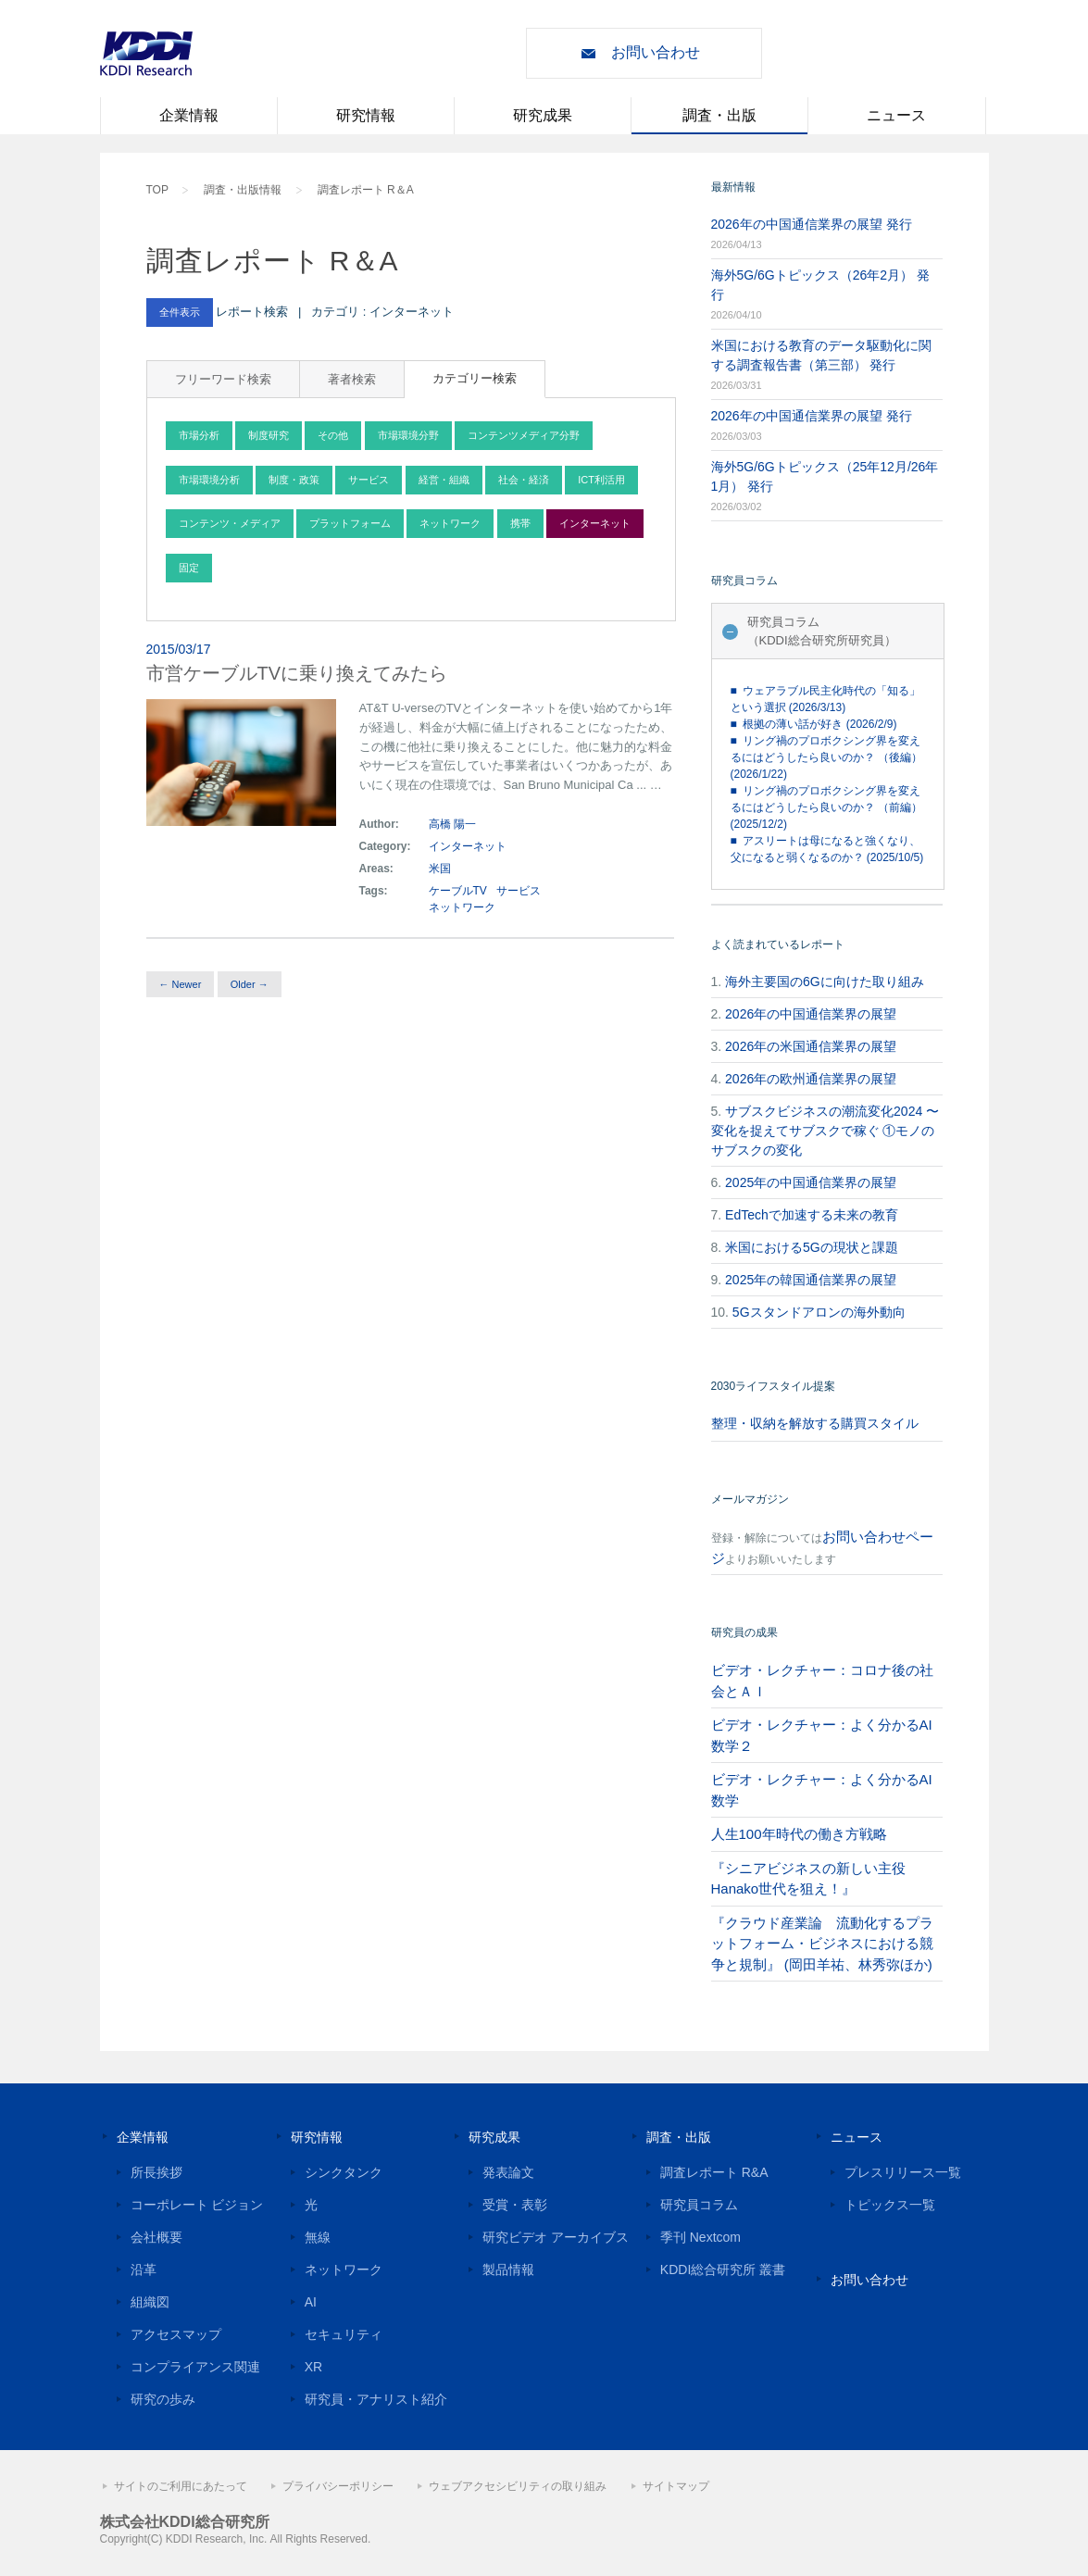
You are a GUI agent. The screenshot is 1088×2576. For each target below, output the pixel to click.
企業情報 (189, 115)
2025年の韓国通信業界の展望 (810, 1279)
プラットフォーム (350, 523)
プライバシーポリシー (338, 2486)
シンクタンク (343, 2172)
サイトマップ (676, 2486)
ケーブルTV (458, 890)
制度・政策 (294, 479)
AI (311, 2302)
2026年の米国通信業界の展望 (810, 1046)
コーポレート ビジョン (197, 2204)
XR (313, 2366)
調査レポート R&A (714, 2172)
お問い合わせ (655, 52)
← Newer (180, 984)
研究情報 (365, 115)
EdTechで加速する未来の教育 (811, 1214)
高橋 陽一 (452, 824)
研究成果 (542, 115)
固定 (189, 567)
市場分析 (199, 435)
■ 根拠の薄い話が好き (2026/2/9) (814, 724)
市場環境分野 (408, 435)
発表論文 (508, 2172)
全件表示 (179, 312)
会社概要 (156, 2237)
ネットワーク (450, 523)
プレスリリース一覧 (902, 2172)
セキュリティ (343, 2334)
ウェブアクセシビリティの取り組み (518, 2486)
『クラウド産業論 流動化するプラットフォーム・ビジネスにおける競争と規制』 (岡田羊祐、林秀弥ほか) (822, 1943)
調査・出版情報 (242, 189)
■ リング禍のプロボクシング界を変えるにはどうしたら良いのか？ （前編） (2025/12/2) (826, 807)
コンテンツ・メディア (230, 523)
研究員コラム (699, 2204)
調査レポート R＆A (366, 189)
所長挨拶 (156, 2172)
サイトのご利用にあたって (180, 2486)
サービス (368, 479)
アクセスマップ (176, 2334)
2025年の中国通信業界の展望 (810, 1182)
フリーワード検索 (223, 379)
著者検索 (352, 379)
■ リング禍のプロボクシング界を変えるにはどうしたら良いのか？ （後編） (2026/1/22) (826, 757)
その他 (333, 435)
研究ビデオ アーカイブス (555, 2237)
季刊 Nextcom (700, 2237)
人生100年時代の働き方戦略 (799, 1834)
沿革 (143, 2269)
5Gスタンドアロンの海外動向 (819, 1312)
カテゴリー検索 (474, 378)
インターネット (595, 523)
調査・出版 (719, 115)
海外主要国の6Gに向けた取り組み (824, 981)
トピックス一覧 (889, 2204)
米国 (441, 868)
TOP (157, 189)
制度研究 (268, 435)
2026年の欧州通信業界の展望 (810, 1078)
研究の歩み (163, 2399)
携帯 (520, 523)
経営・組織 (444, 479)
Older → (250, 984)
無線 (318, 2237)
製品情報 (508, 2269)
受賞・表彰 (514, 2204)
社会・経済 (523, 479)
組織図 (150, 2302)
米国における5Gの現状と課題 (811, 1247)
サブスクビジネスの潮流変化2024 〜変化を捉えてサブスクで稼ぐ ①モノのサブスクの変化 (825, 1130)
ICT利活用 (601, 479)
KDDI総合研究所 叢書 (722, 2269)
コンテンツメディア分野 (524, 435)
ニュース (896, 115)
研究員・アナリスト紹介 (376, 2399)
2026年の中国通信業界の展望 (810, 1014)
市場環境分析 (209, 479)
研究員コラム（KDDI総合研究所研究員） (821, 631)
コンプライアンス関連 (195, 2366)
